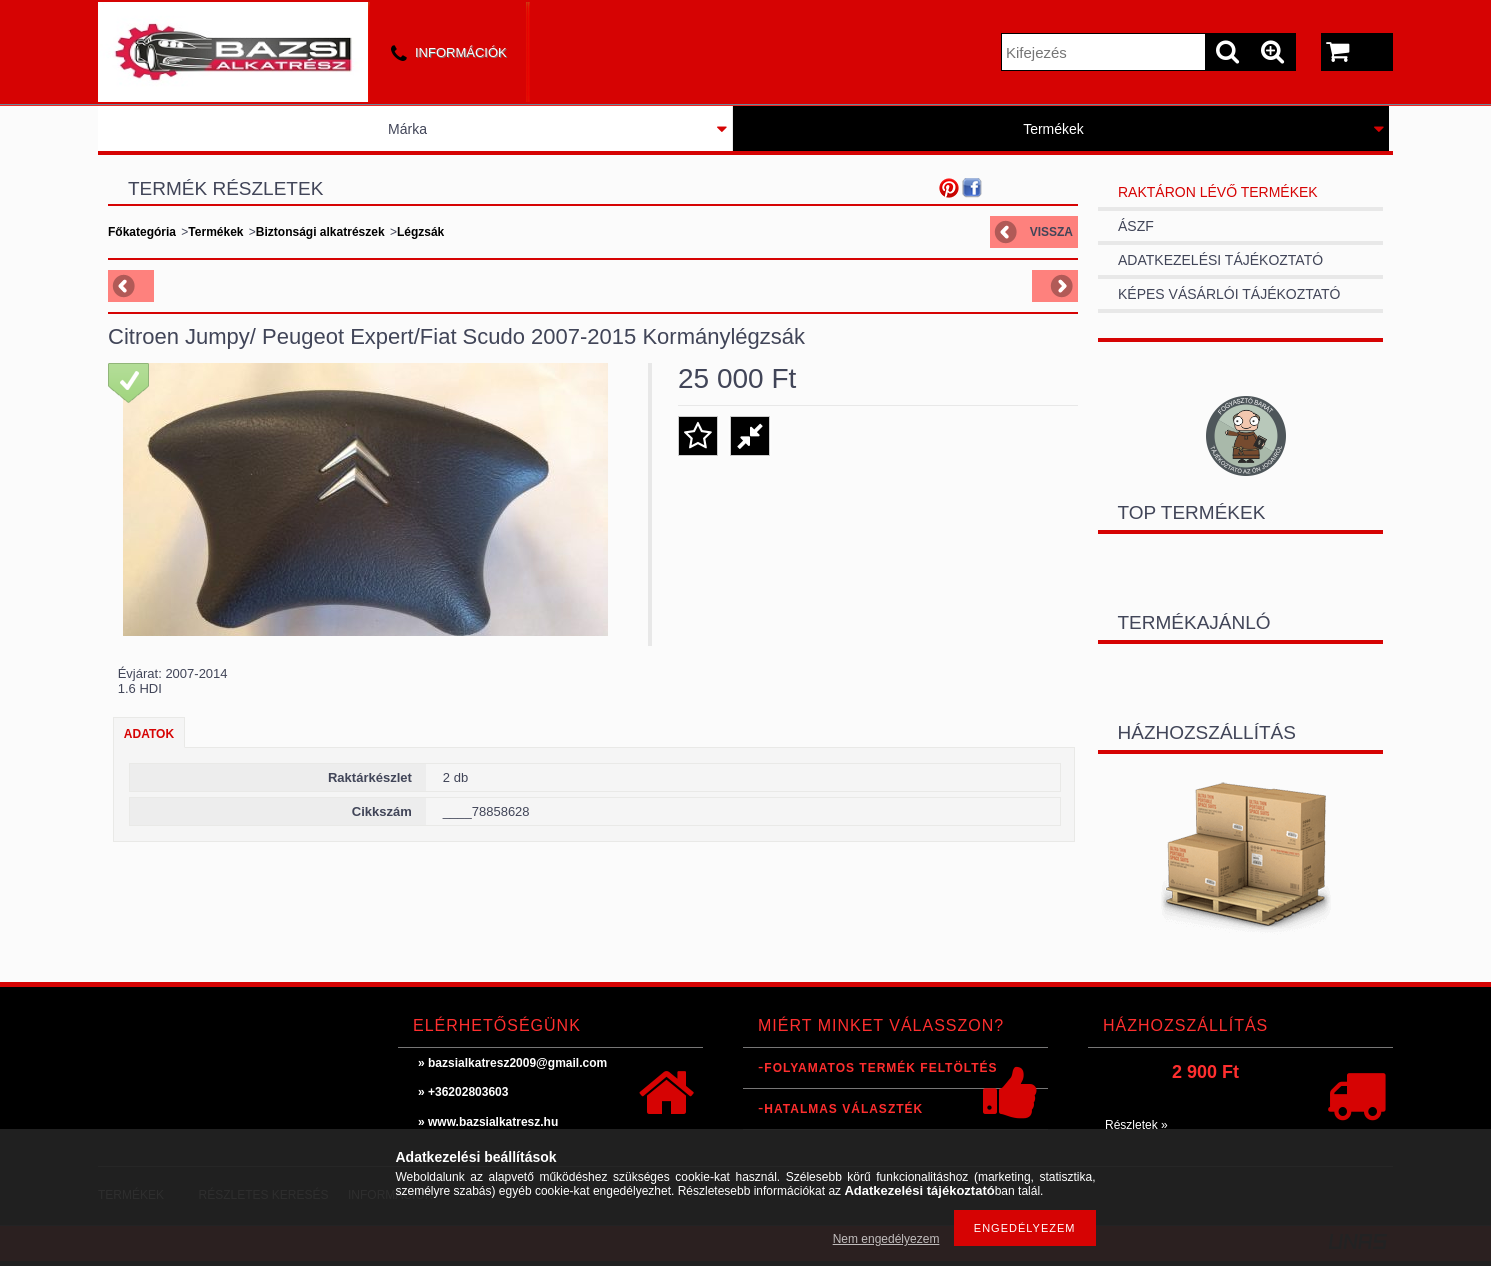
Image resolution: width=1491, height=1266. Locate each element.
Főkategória (142, 232)
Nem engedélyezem (886, 1239)
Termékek (1053, 129)
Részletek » (1136, 1125)
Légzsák (420, 232)
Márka (407, 129)
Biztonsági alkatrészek (320, 232)
